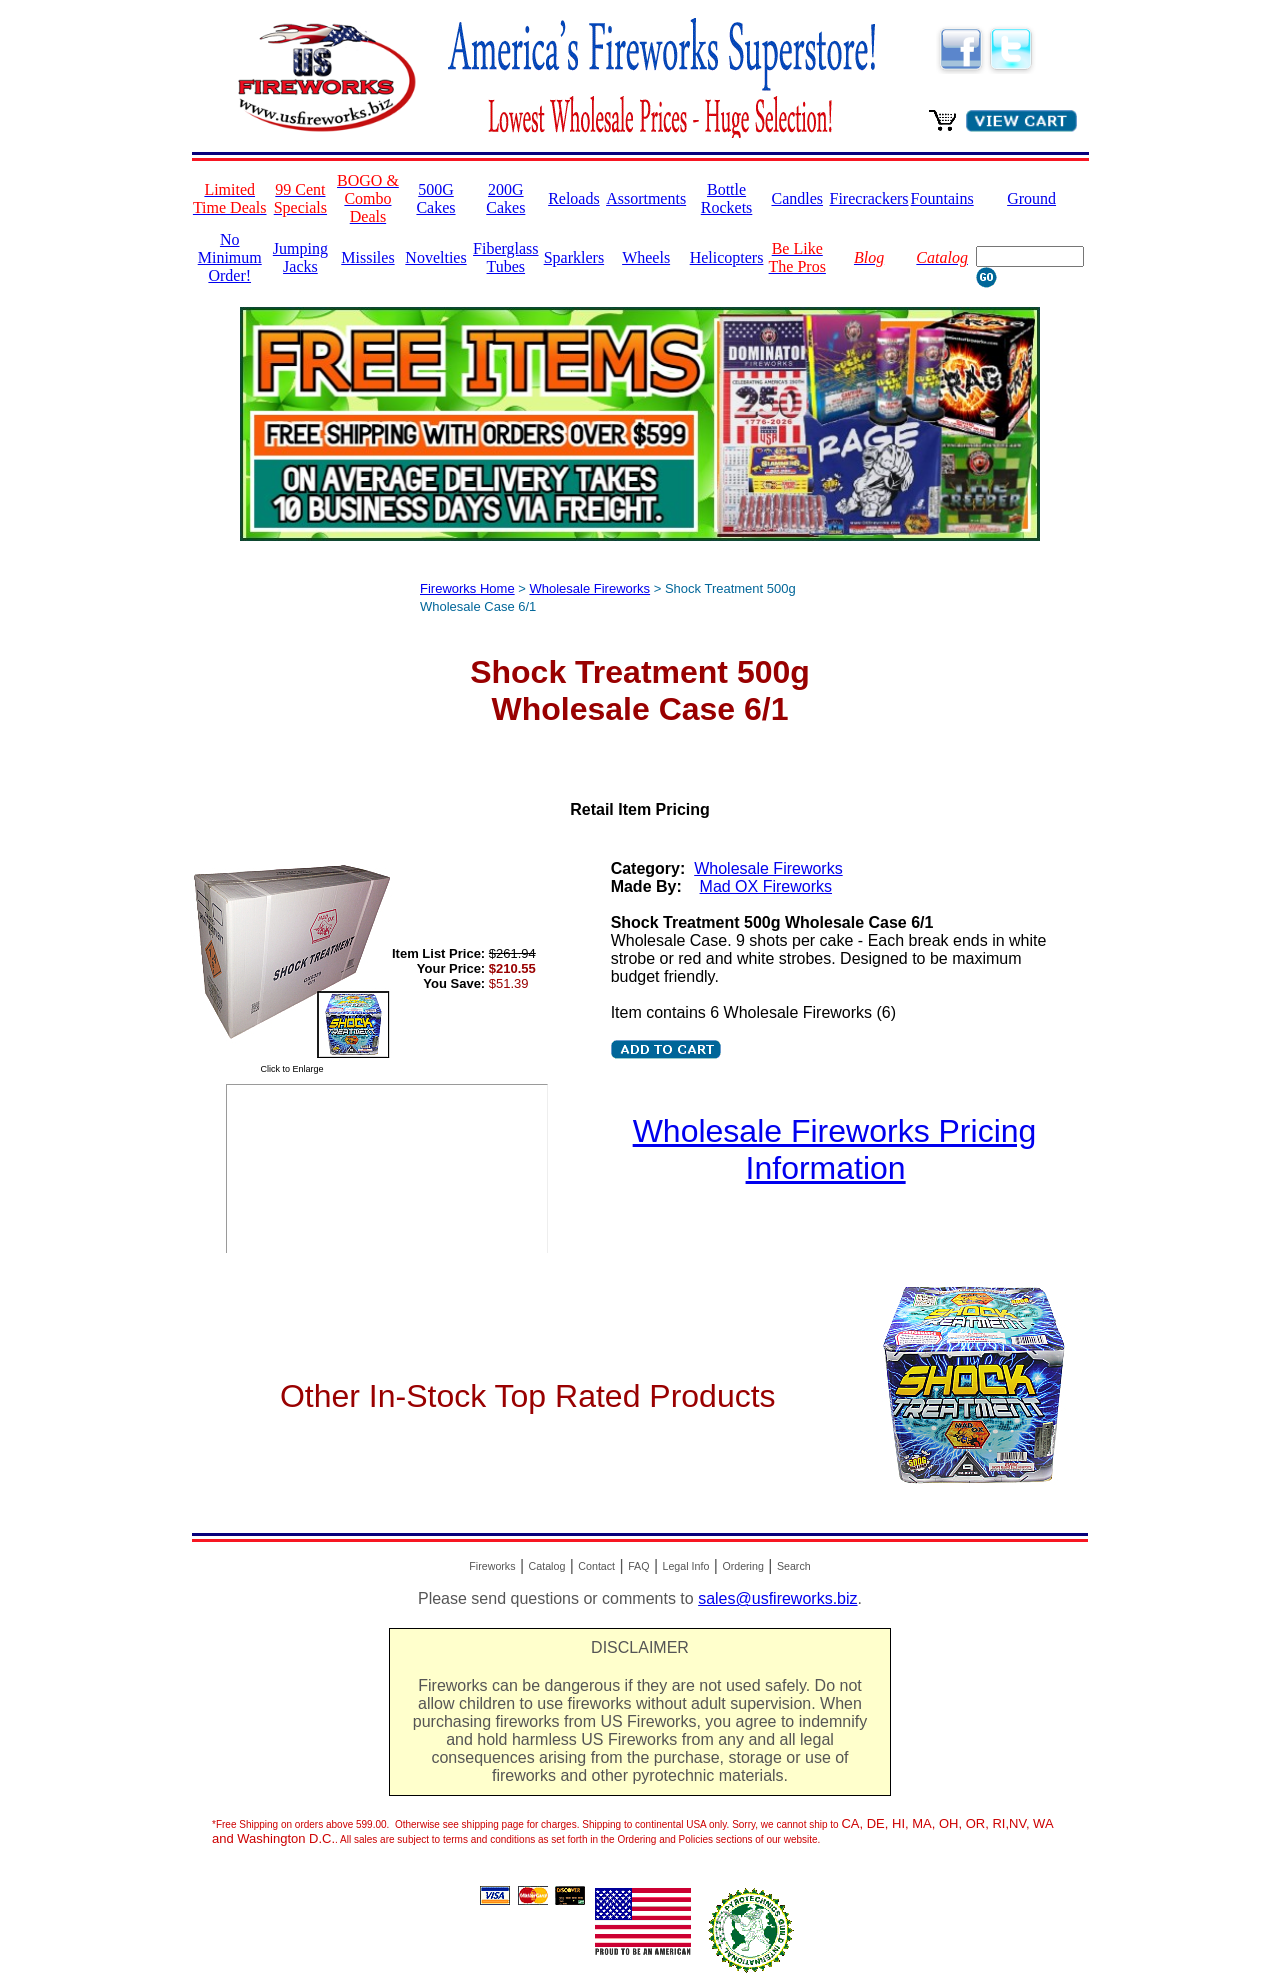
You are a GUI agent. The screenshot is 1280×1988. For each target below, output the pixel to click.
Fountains (942, 198)
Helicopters (727, 257)
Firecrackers (869, 198)
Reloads (574, 198)
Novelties (435, 257)
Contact (596, 1566)
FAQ (638, 1566)
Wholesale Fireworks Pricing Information (835, 1149)
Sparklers (574, 257)
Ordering (742, 1566)
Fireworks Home (467, 588)
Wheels (646, 257)
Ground (1031, 198)
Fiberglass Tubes (505, 257)
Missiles (367, 257)
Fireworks (492, 1566)
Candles (797, 198)
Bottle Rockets (727, 198)
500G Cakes (435, 198)
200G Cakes (505, 198)
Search (794, 1566)
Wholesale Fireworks (589, 588)
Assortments (646, 198)
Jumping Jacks (300, 257)
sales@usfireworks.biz (777, 1598)
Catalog (547, 1566)
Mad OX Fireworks (766, 886)
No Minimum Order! (230, 257)
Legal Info (686, 1566)
